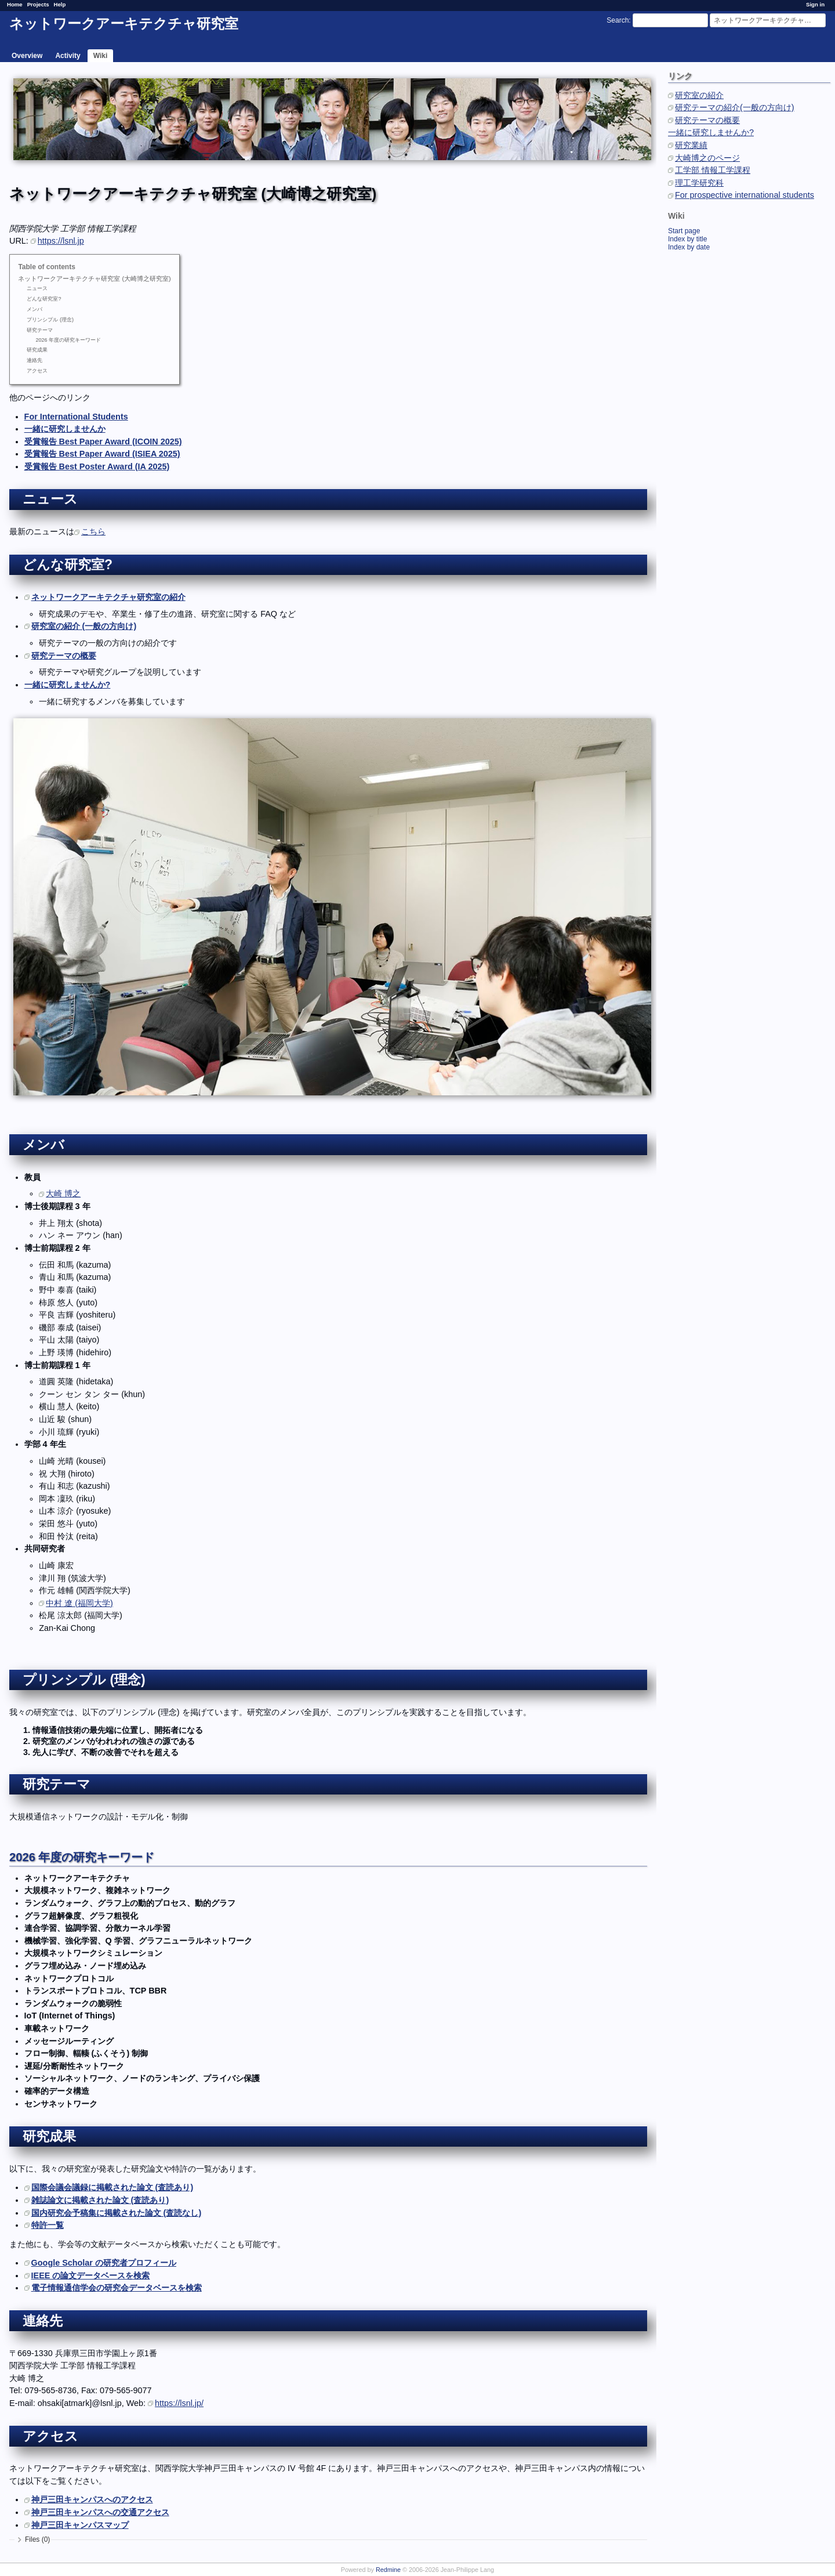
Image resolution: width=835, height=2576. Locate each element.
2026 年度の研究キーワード (68, 340)
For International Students (76, 416)
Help (60, 4)
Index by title (687, 239)
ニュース (37, 288)
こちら (93, 531)
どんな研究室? (44, 299)
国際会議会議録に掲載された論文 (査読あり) (112, 2187)
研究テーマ (40, 330)
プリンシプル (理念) (50, 320)
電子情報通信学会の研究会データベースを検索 (116, 2287)
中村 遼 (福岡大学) (79, 1603)
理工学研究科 (699, 182)
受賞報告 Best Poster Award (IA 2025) (97, 466)
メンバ (34, 309)
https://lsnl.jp (61, 240)
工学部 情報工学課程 (712, 170)
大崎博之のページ (707, 157)
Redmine (388, 2569)
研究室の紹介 (699, 95)
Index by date (689, 247)
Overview (27, 56)
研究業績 (691, 145)
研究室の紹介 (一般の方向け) (84, 626)
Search (618, 20)
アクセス (37, 371)
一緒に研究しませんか (65, 428)
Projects (38, 4)
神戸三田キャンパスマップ (80, 2525)
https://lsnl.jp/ (179, 2403)
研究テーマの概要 (707, 120)
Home (15, 4)
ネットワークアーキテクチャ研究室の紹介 (108, 597)
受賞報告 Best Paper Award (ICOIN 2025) (103, 441)
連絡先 (34, 360)
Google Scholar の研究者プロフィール (103, 2262)
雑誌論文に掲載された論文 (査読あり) (100, 2200)
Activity (67, 56)
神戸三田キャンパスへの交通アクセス (100, 2512)
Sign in (815, 4)
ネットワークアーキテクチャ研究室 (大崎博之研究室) (94, 278)
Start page (684, 231)
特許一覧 (47, 2225)
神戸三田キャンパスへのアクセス (92, 2499)
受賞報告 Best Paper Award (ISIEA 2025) (102, 453)
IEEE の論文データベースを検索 (90, 2275)
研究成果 (37, 350)
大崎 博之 (63, 1193)
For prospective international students (744, 195)
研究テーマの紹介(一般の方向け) (734, 107)
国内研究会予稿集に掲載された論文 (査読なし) (116, 2212)
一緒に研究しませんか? (711, 132)
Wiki (100, 56)
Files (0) (37, 2539)
